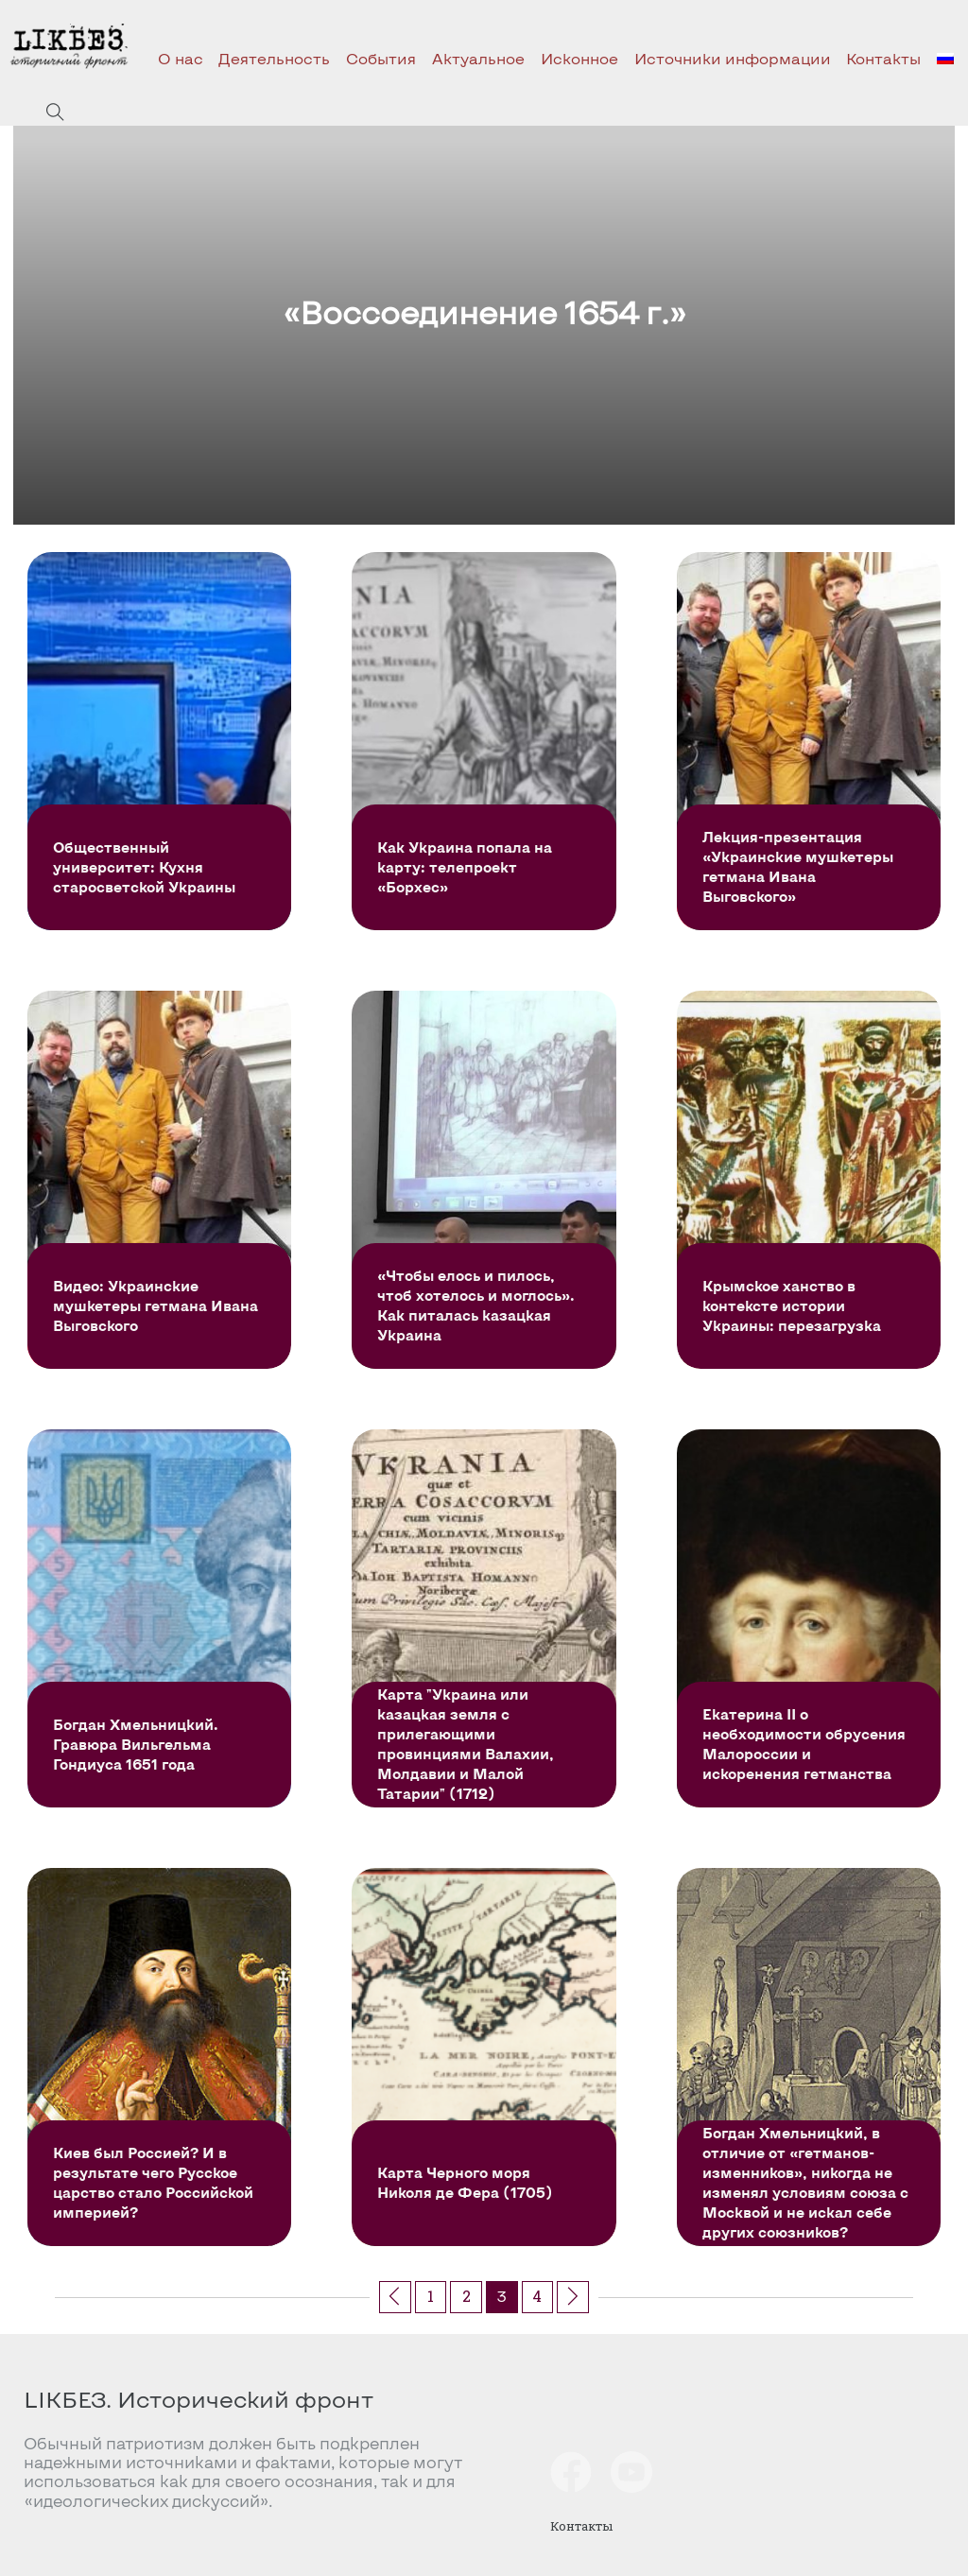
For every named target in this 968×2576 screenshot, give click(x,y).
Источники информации (732, 58)
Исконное (579, 58)
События (381, 58)
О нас (180, 58)
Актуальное (478, 58)
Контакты (883, 58)
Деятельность (274, 58)
